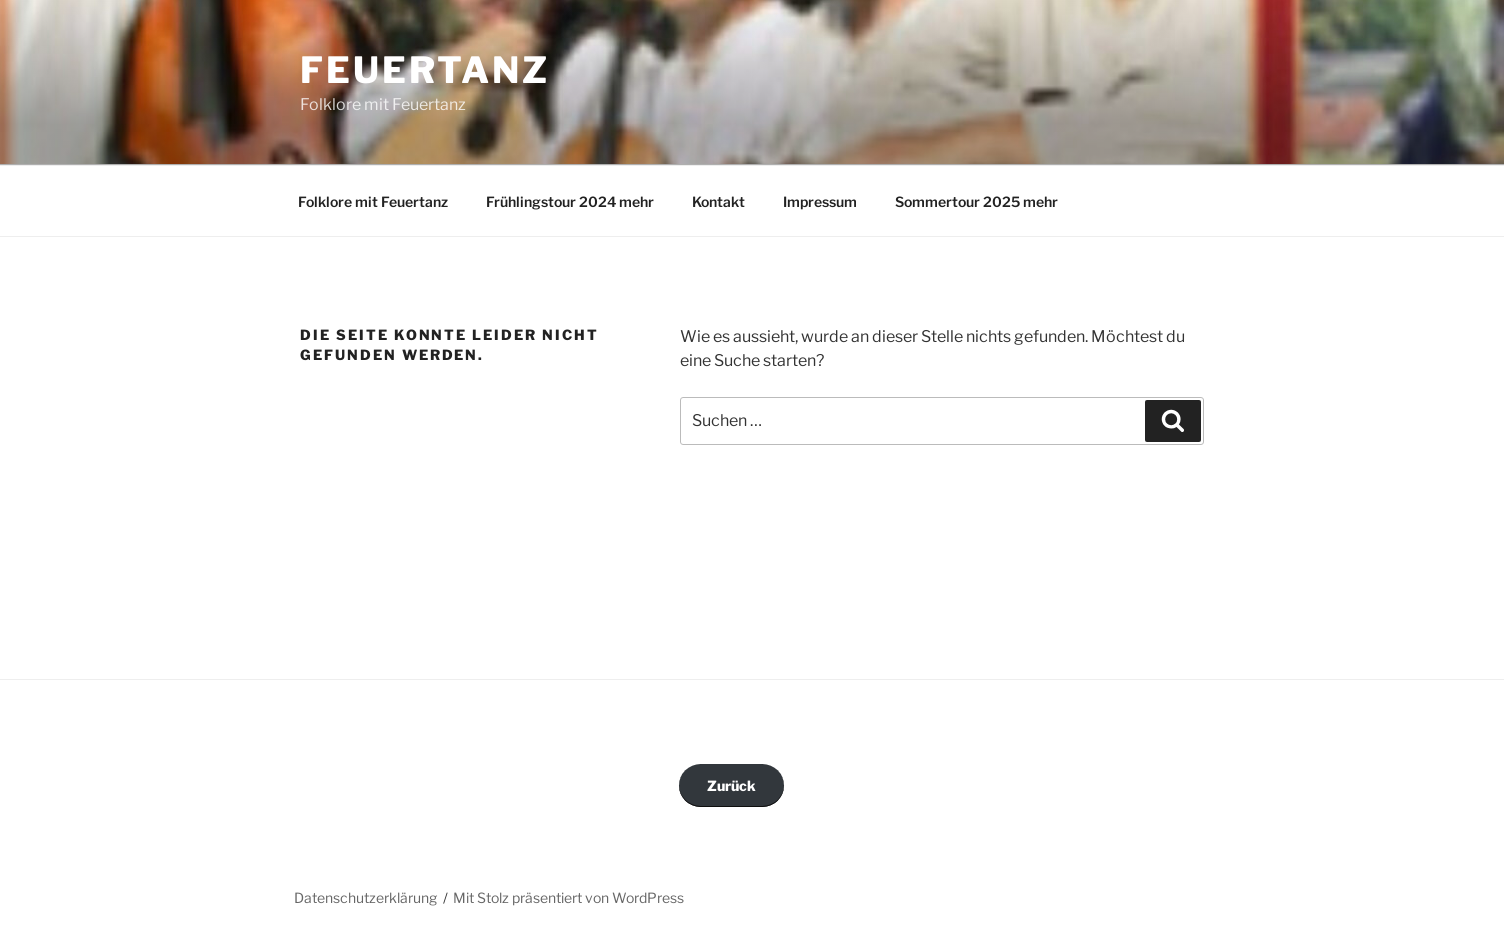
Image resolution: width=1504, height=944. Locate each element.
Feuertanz (425, 70)
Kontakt (718, 201)
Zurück (731, 785)
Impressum (820, 201)
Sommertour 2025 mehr (976, 201)
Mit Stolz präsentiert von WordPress (568, 897)
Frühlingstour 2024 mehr (570, 201)
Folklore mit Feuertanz (373, 201)
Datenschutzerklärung (365, 897)
